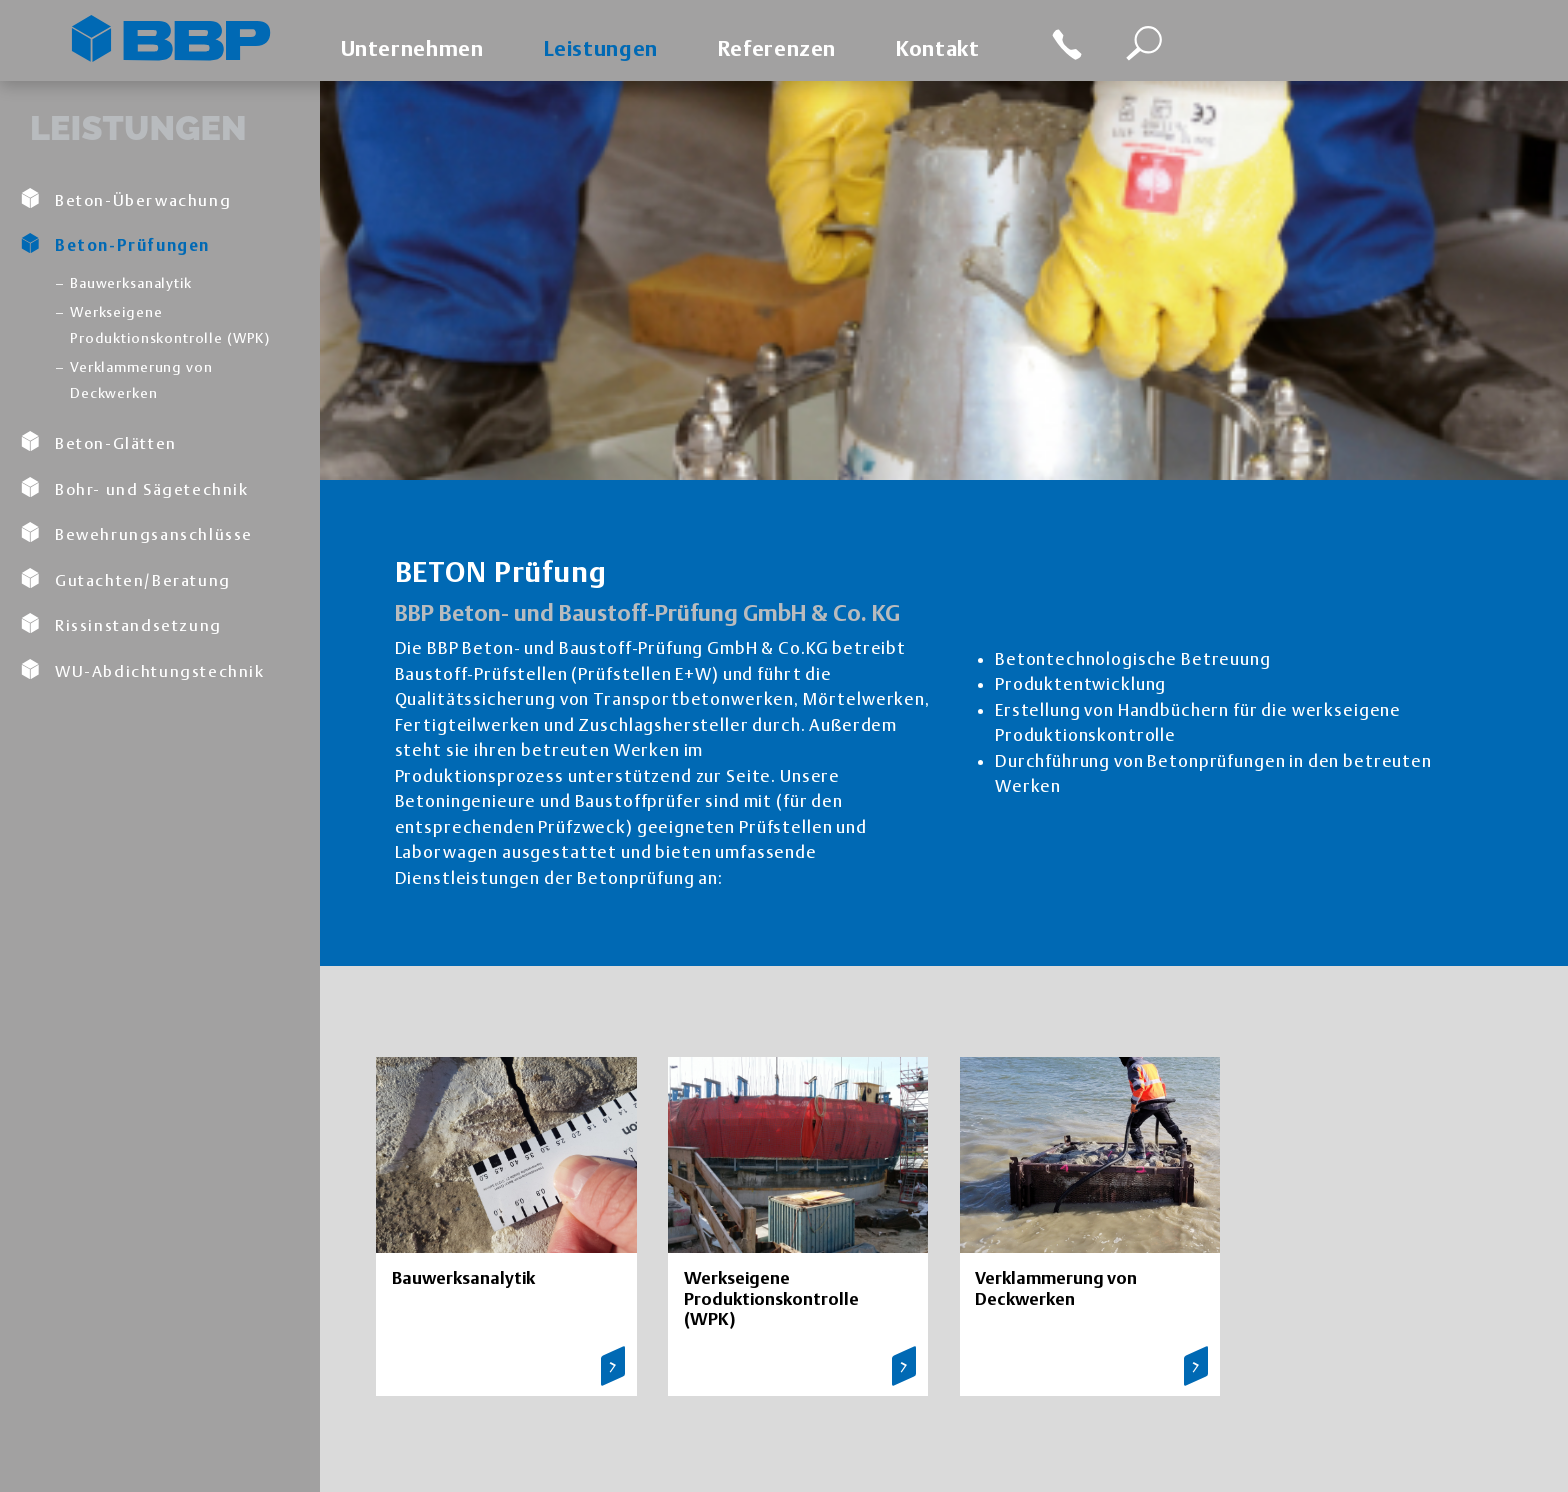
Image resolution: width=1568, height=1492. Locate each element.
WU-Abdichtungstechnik (142, 670)
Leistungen (601, 48)
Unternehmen (412, 48)
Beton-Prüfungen (115, 244)
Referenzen (777, 48)
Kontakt (937, 48)
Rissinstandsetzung (121, 624)
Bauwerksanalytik (131, 283)
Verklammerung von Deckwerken (141, 380)
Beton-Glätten (98, 442)
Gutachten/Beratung (125, 579)
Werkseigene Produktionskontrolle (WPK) (170, 325)
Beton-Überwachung (125, 199)
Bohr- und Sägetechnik (134, 488)
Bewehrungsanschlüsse (136, 533)
